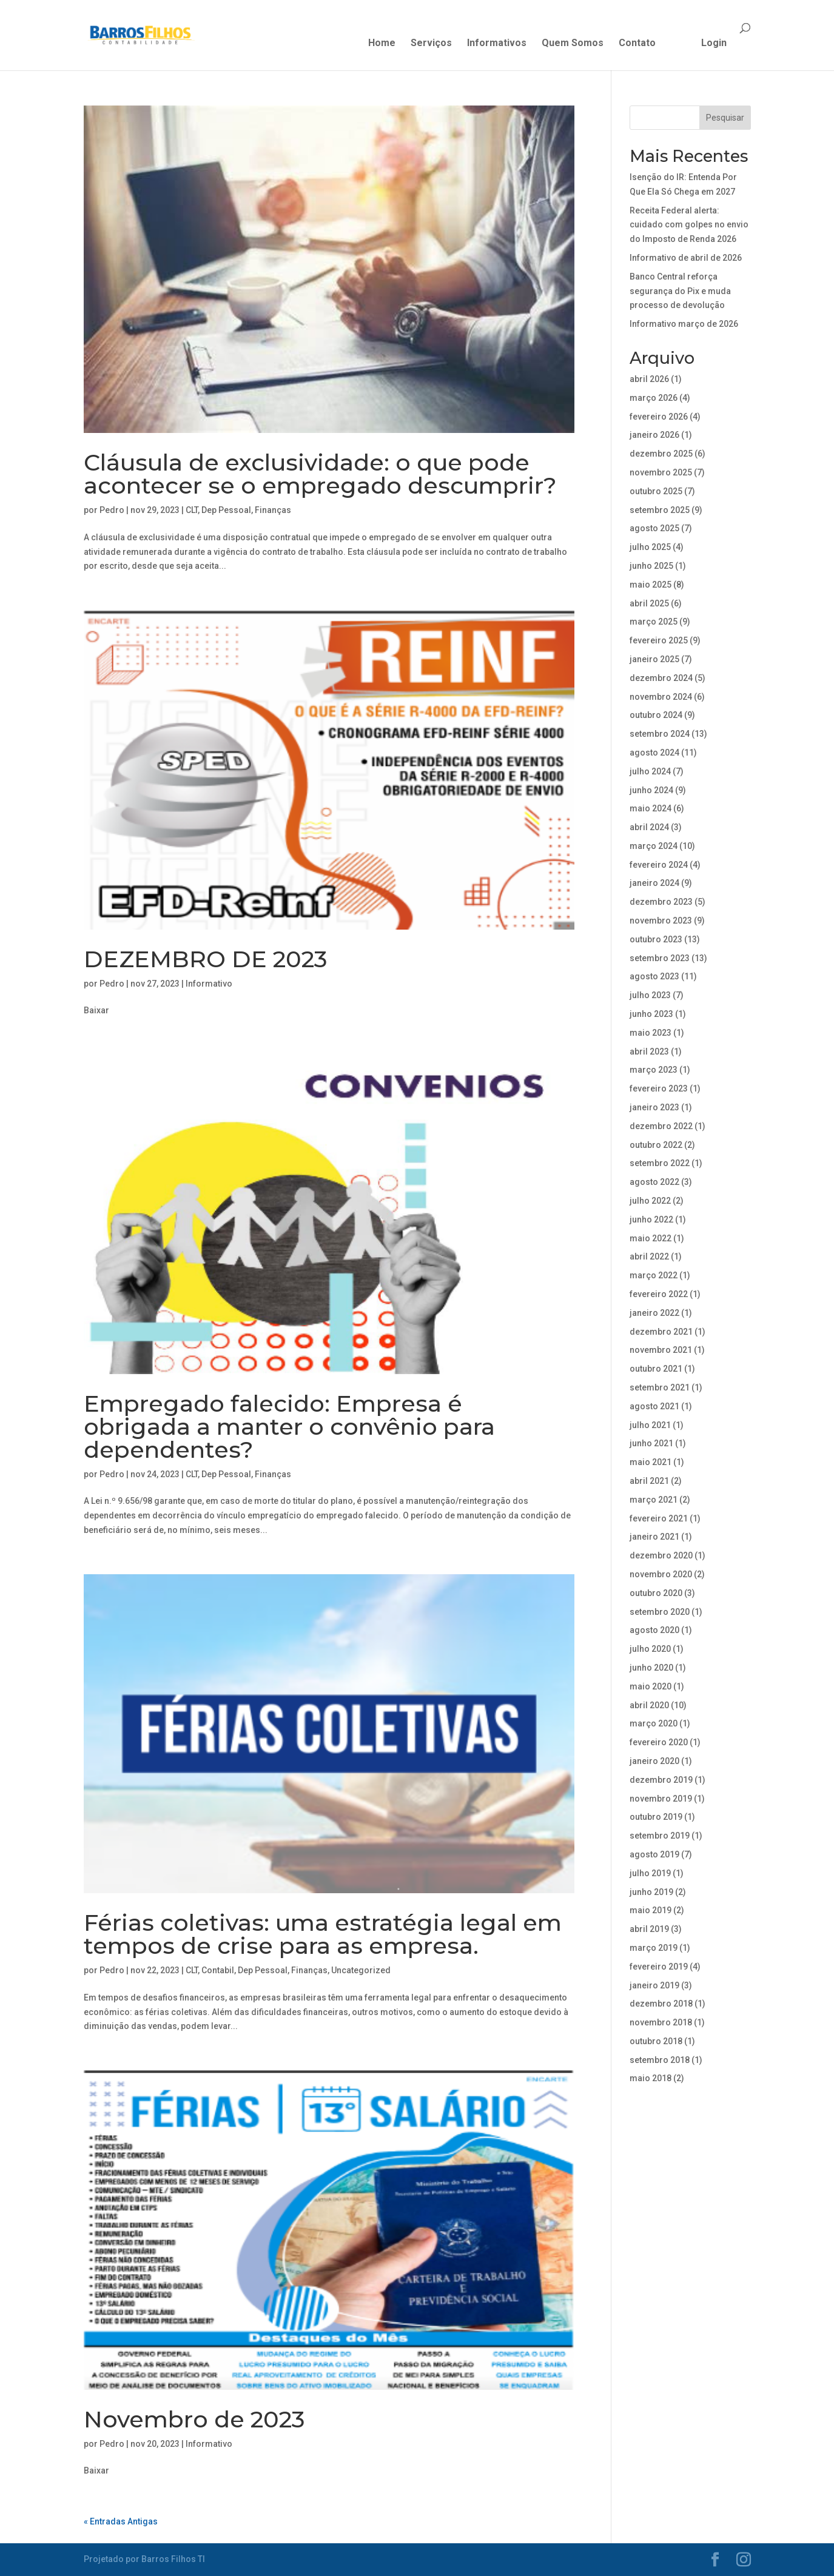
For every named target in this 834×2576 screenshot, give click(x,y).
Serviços (431, 44)
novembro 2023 (661, 920)
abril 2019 (649, 1929)
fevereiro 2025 (659, 640)
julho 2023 (650, 995)
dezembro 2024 (661, 678)
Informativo (209, 983)
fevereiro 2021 (659, 1518)
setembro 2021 (660, 1387)
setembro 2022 (660, 1163)
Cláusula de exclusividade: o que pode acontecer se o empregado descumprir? (320, 474)
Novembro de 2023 (194, 2419)
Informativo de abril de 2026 (686, 258)
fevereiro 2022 (659, 1294)
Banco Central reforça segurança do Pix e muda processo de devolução (680, 291)
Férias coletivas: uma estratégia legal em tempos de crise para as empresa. (323, 1934)
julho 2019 (650, 1873)
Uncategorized (361, 1970)
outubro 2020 (656, 1593)
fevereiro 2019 (659, 1966)
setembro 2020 (660, 1612)
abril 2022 (649, 1256)
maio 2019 (650, 1910)
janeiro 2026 (654, 435)
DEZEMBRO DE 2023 (205, 959)
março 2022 (654, 1275)
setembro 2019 (660, 1835)
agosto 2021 (654, 1406)
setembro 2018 (660, 2060)
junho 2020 (651, 1667)
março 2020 (654, 1723)
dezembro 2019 (661, 1780)
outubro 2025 (656, 491)
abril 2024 (649, 827)
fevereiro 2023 (659, 1088)
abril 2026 (649, 379)
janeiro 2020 (654, 1761)
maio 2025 (650, 584)
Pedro (111, 510)
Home (381, 44)
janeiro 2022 (654, 1313)
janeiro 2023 (654, 1107)
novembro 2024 (661, 697)
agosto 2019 (654, 1854)
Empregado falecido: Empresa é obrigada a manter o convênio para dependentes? (289, 1426)
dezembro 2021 (661, 1332)
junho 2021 (651, 1443)
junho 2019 (651, 1892)
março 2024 (654, 846)
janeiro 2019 (654, 1985)
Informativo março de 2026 (684, 324)
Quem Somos (573, 44)
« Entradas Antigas (121, 2521)
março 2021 (654, 1499)
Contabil (217, 1970)
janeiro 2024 (654, 883)
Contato (637, 44)
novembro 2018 (661, 2022)
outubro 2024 (656, 715)
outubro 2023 (656, 939)
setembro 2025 (660, 510)
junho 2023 (651, 1014)
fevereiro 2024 (659, 865)
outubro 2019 (656, 1817)
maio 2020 (650, 1686)
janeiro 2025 (654, 659)
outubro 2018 (656, 2041)
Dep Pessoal (226, 510)
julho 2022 (650, 1201)
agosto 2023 (654, 976)
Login (714, 44)
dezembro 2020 (661, 1555)
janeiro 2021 (654, 1536)
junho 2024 (651, 790)
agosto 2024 (654, 752)
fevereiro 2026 (659, 416)
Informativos (496, 44)
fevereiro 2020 (659, 1742)
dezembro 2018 (661, 2003)
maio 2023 (650, 1033)
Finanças (273, 510)
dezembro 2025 (661, 453)
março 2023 (654, 1070)
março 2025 (654, 621)
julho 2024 (650, 771)
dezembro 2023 (661, 902)
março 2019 (654, 1948)
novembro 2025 (661, 472)
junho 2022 (651, 1219)
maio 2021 (650, 1462)
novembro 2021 (661, 1350)
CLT (192, 510)
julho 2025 (650, 547)
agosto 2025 (654, 528)
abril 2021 (649, 1481)
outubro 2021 (656, 1369)
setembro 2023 (660, 958)
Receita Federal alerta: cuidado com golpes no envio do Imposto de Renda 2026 (689, 225)
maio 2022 (650, 1238)
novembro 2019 (661, 1798)
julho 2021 (650, 1425)
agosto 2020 (654, 1630)
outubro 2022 (656, 1145)
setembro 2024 (660, 734)
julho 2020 (650, 1649)
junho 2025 (651, 566)
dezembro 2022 (661, 1126)
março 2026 (654, 398)
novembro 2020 (661, 1574)
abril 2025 (649, 603)
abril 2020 (649, 1705)
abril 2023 (649, 1051)
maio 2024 (650, 808)
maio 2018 (650, 2078)
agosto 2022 (654, 1182)
